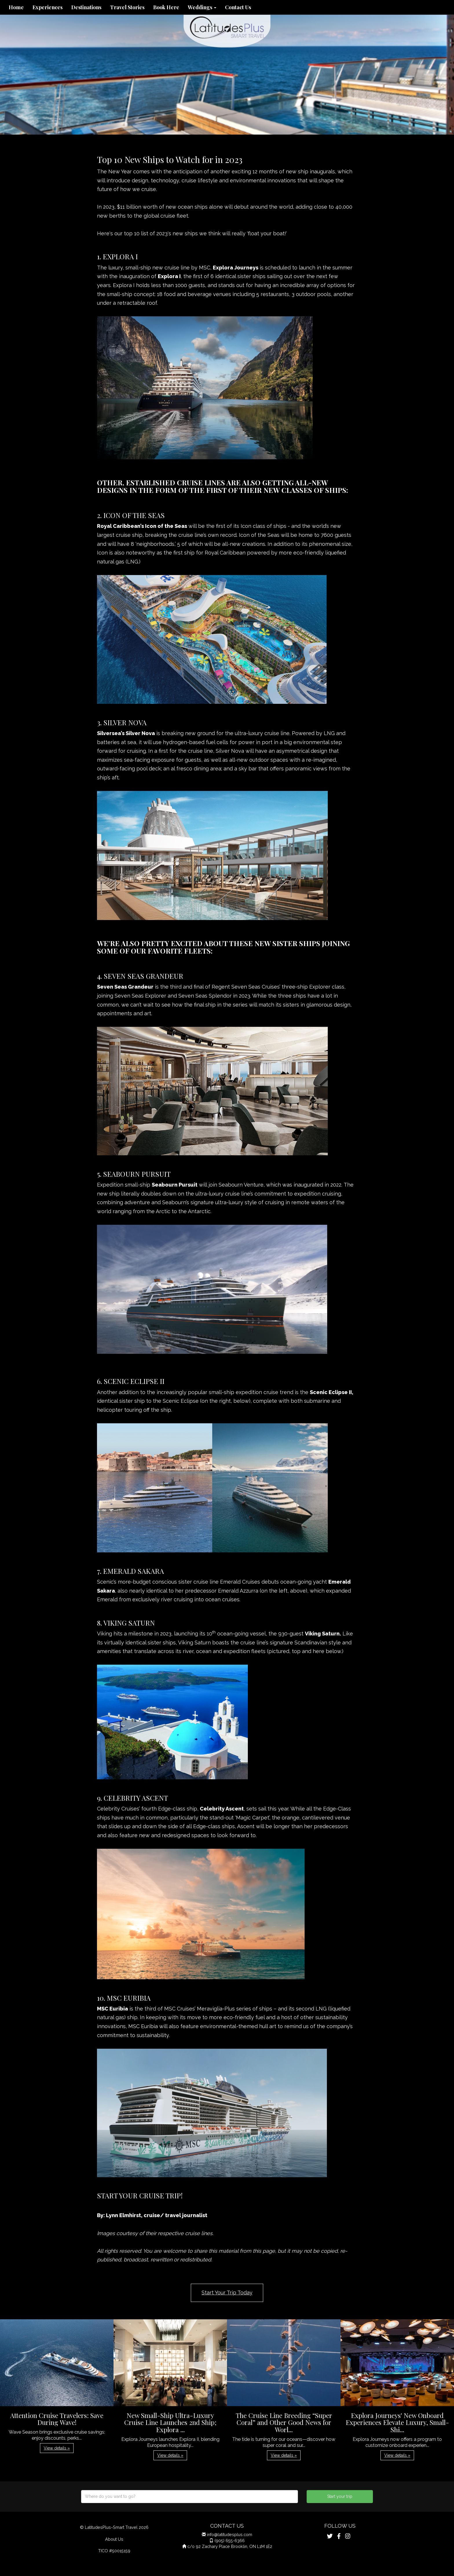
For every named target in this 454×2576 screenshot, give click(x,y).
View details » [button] (57, 2448)
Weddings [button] (202, 7)
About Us (114, 2539)
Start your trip (339, 2496)
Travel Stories (127, 7)
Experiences (47, 7)
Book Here (166, 7)
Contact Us (238, 7)
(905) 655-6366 (230, 2540)
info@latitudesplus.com (229, 2534)
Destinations (86, 7)
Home (16, 7)
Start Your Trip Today (227, 2292)
